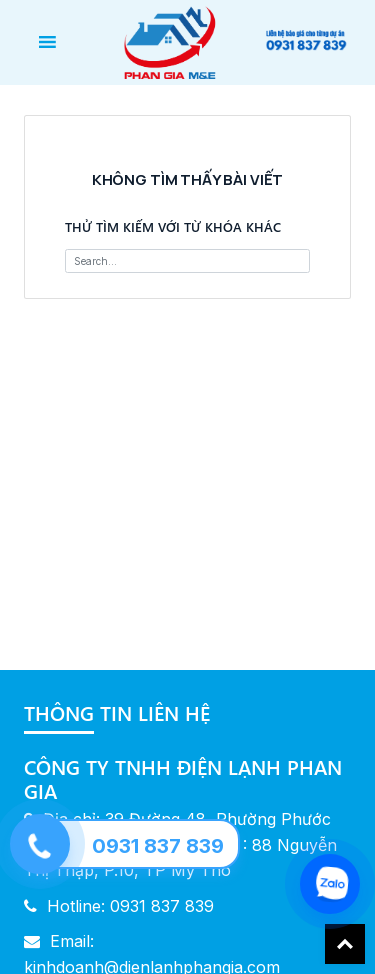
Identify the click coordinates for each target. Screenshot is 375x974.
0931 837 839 (158, 846)
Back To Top (345, 944)
